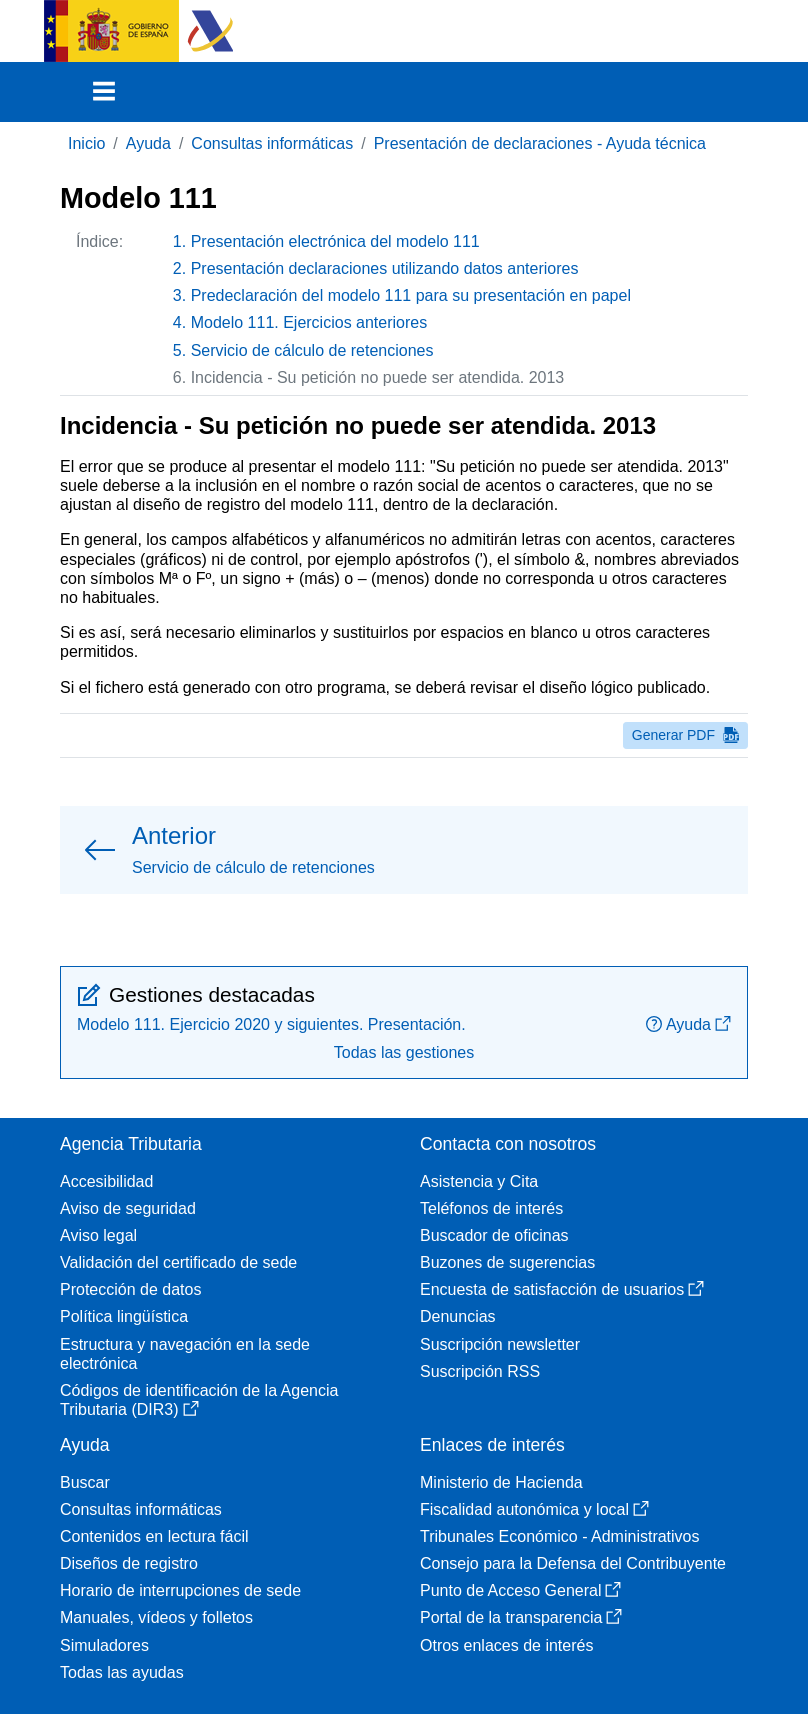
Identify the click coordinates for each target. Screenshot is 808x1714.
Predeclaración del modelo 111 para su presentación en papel (411, 295)
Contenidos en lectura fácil (154, 1536)
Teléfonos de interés (491, 1208)
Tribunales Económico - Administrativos (560, 1536)
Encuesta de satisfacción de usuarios (562, 1289)
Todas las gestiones (404, 1052)
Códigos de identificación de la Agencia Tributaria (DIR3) (199, 1400)
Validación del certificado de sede (178, 1262)
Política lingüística (124, 1316)
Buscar (85, 1482)
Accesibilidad (106, 1181)
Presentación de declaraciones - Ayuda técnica (540, 143)
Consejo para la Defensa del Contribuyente (573, 1563)
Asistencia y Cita (479, 1181)
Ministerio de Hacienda (501, 1482)
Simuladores (104, 1645)
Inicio (86, 143)
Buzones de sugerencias (507, 1262)
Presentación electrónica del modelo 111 (335, 241)
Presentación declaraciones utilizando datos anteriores (385, 268)
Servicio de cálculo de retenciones (312, 350)
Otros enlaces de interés (506, 1645)
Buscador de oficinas (494, 1235)
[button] (404, 850)
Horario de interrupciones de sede (180, 1590)
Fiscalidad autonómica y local (534, 1509)
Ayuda (148, 143)
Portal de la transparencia (521, 1617)
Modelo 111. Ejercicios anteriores (309, 322)
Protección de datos (130, 1289)
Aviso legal (98, 1235)
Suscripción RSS (480, 1371)
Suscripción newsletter (500, 1344)
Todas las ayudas (122, 1672)
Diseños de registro (129, 1563)
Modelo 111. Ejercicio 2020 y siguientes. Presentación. (271, 1024)
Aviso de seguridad (128, 1208)
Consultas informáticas (272, 143)
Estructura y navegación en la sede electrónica (185, 1354)
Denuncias (458, 1316)
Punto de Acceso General (520, 1590)
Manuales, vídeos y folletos (156, 1617)
